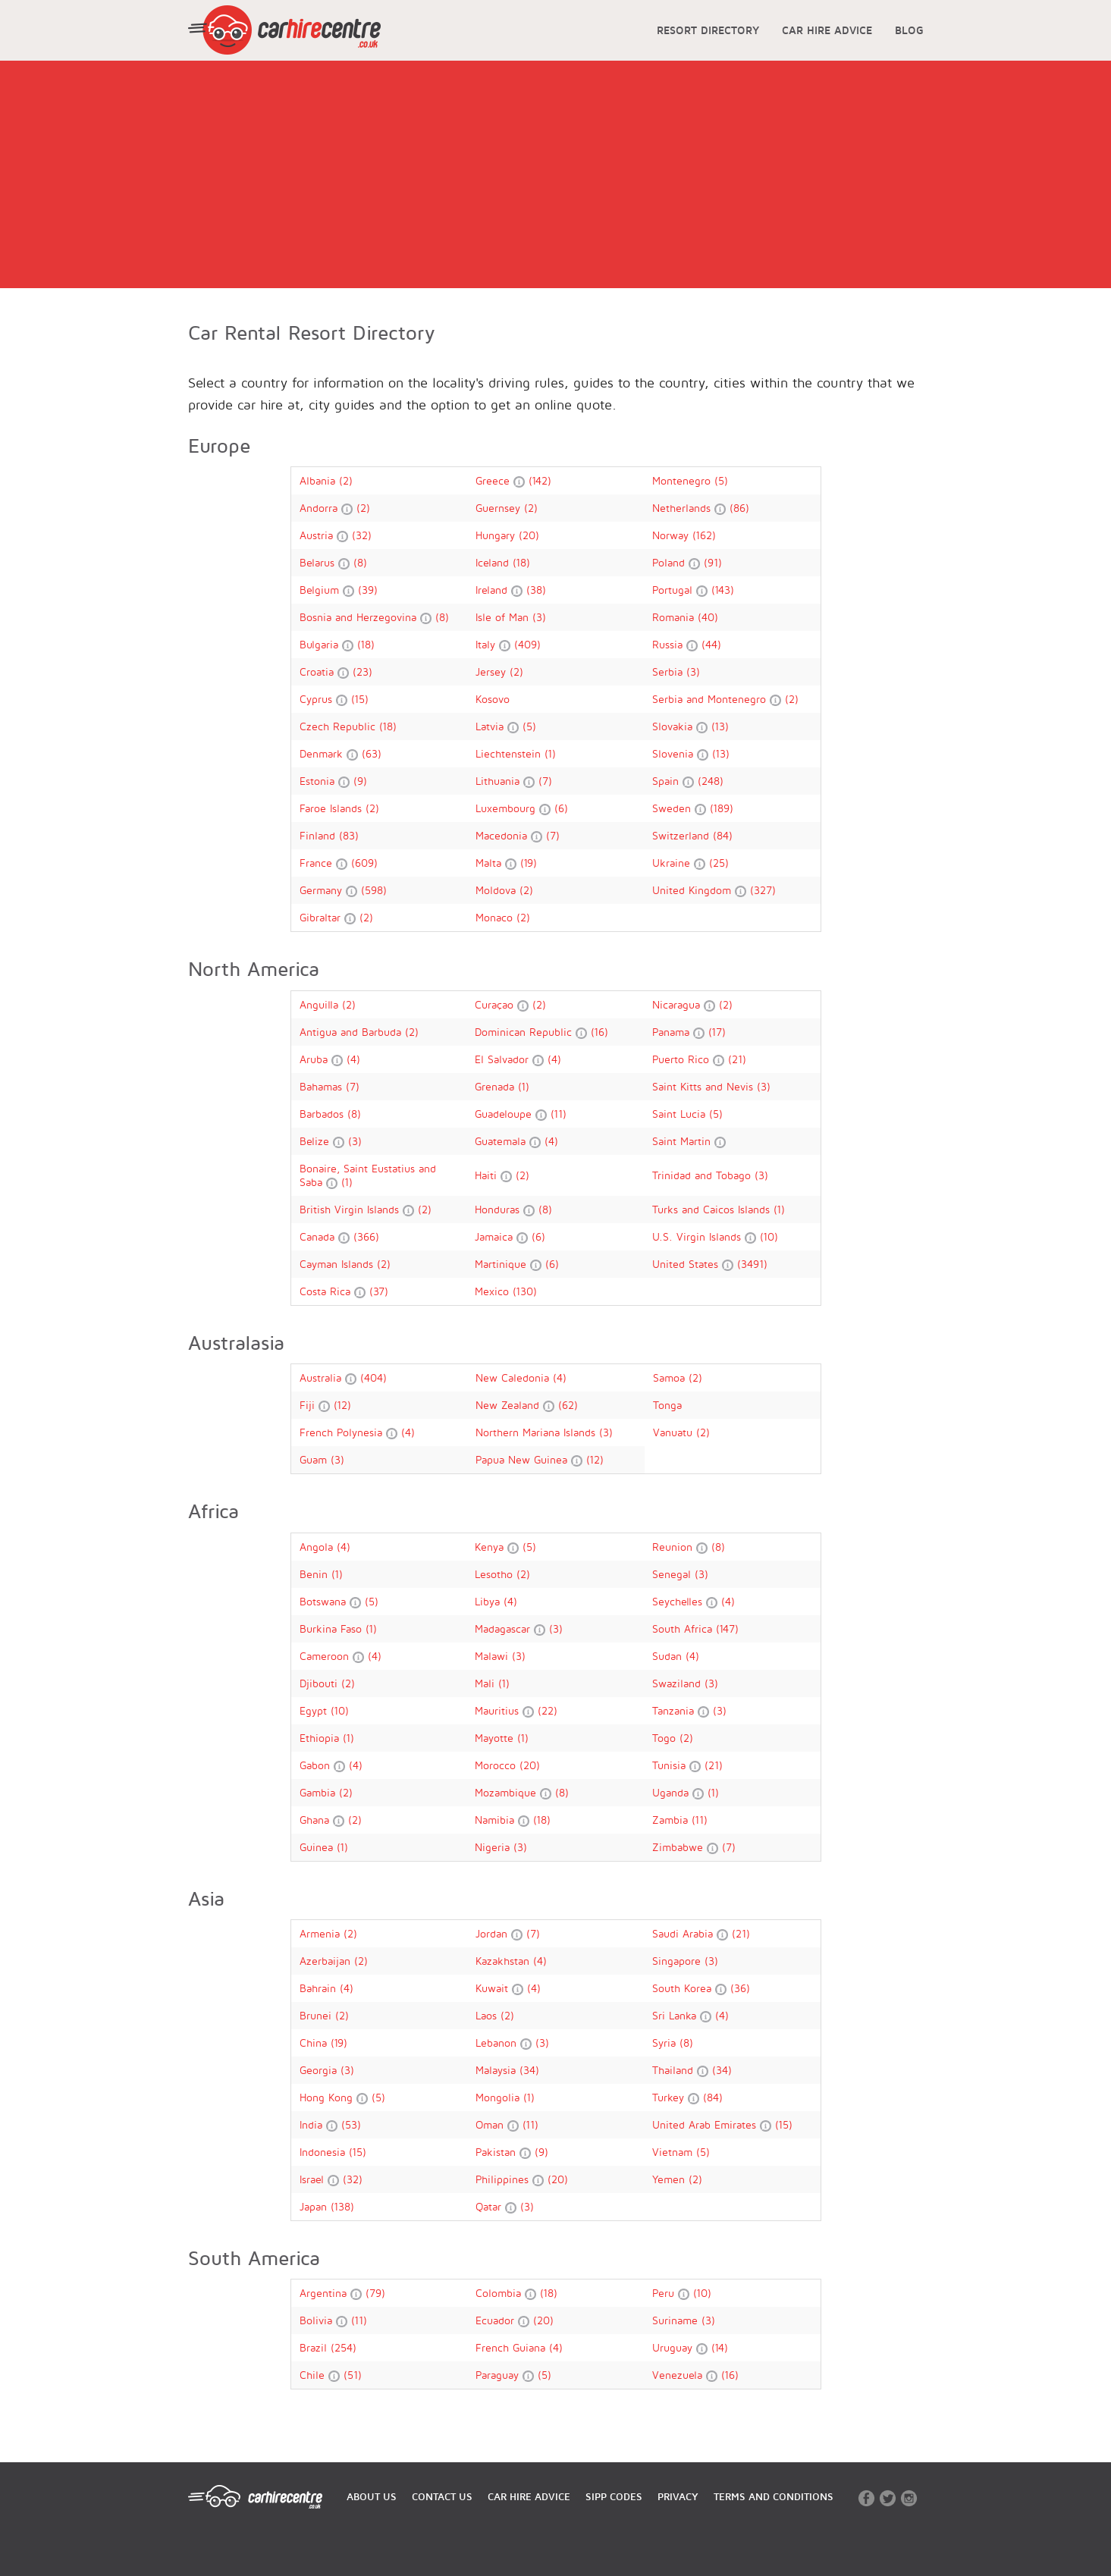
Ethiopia (321, 1737)
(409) (527, 644)
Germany (323, 889)
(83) (349, 835)
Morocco (497, 1765)
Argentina (325, 2292)
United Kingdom (693, 889)
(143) (722, 589)
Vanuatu (674, 1432)
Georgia (320, 2069)
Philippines (503, 2179)
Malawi (493, 1655)
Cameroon (326, 1655)
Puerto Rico (682, 1059)
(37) (378, 1291)
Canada (319, 1236)
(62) (568, 1404)
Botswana (325, 1601)
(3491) (752, 1263)
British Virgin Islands (351, 1209)
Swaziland (678, 1683)
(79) (375, 2292)
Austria (318, 535)
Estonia (319, 780)
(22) (547, 1710)
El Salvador (503, 1059)
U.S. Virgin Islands (698, 1236)
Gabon (317, 1765)
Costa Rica (327, 1291)
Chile (314, 2374)
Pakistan (497, 2151)
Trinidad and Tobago (703, 1175)
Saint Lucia (680, 1113)
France (318, 862)
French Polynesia (343, 1432)
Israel (314, 2179)
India (313, 2124)
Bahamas (323, 1086)
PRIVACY (677, 2496)
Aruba (315, 1059)
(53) (351, 2124)
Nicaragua (678, 1004)
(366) (366, 1236)
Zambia (672, 1819)
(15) (360, 698)
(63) (371, 753)
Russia (669, 644)
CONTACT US (442, 2496)
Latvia (491, 726)
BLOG (909, 30)
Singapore (678, 1960)
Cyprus (318, 698)
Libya (489, 1601)
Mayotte (496, 1737)
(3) (539, 616)
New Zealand (509, 1404)
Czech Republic (339, 726)
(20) (529, 535)
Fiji (309, 1404)
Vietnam (674, 2151)
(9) (360, 780)
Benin (315, 1573)
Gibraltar (322, 917)
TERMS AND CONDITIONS (773, 2496)
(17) (717, 1031)
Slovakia (674, 726)
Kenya (491, 1546)
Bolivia (318, 2320)
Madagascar (504, 1628)
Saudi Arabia (684, 1933)
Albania (319, 480)
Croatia (318, 671)
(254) (343, 2347)
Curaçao (496, 1004)
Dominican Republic (525, 1031)
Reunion (674, 1546)
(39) (368, 589)
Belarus (319, 562)
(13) (720, 726)
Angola (318, 1546)
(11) (558, 1113)
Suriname (676, 2320)
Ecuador (496, 2320)
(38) (536, 589)
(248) (710, 780)
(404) (373, 1377)
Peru (665, 2292)
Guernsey (499, 507)
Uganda (672, 1792)
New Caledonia (514, 1377)
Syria (665, 2042)
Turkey (670, 2097)
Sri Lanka (676, 2015)
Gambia (319, 1792)
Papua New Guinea (523, 1459)
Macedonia (503, 835)
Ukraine (673, 862)
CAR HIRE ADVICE (827, 30)
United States (687, 1263)
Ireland (493, 589)
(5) (721, 480)
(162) (704, 535)
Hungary (497, 535)
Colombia (500, 2292)
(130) (525, 1291)
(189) (721, 808)
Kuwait (493, 1987)
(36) (740, 1987)
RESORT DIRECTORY (708, 30)
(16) (599, 1031)
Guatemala (502, 1140)
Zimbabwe (679, 1846)
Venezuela (679, 2374)
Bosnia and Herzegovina (360, 616)
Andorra (320, 507)
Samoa (671, 1377)
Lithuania (499, 780)
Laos (488, 2015)
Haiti (488, 1175)
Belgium (321, 589)
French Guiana (512, 2347)
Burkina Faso (333, 1628)
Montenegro (683, 480)
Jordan (493, 1933)
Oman (491, 2124)
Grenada (496, 1086)
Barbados (323, 1113)
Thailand (674, 2069)
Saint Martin (683, 1140)
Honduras (499, 1209)
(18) (521, 562)
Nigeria (494, 1846)
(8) (360, 562)
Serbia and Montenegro (711, 698)
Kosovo (492, 698)
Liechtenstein (510, 753)
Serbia (669, 671)
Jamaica (495, 1236)
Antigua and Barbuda (352, 1031)
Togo (665, 1737)
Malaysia (497, 2069)
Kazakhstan (504, 1960)
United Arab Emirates (706, 2124)
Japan (315, 2206)
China (315, 2042)
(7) (545, 780)
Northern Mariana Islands (537, 1432)
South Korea (683, 1987)
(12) (342, 1404)
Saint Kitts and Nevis (704, 1086)
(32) (362, 535)
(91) (713, 562)
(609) (364, 862)
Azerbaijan (327, 1960)
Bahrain (320, 1987)
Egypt (315, 1710)
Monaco (495, 917)
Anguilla (321, 1004)
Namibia (496, 1819)
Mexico (494, 1291)
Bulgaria (321, 644)
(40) (708, 616)
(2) (346, 480)
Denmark (323, 753)
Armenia (322, 1933)
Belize (316, 1140)
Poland (670, 562)
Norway (672, 535)
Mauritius (499, 1710)
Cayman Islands (338, 1263)
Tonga (667, 1404)
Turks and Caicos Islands (713, 1209)
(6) (561, 808)
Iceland (494, 562)
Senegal (673, 1573)
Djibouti (320, 1683)
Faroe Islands (333, 808)
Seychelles (679, 1601)
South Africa (684, 1628)
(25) (719, 862)
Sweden (673, 808)
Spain (667, 780)
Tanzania (675, 1710)
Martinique (502, 1263)
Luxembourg (507, 808)
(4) (353, 1059)
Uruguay (674, 2347)
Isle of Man (503, 616)
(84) (723, 835)
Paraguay (499, 2374)
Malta (490, 862)
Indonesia (324, 2151)
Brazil (315, 2347)
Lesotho (495, 1573)
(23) (362, 671)
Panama (672, 1031)
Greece (494, 480)
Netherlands (683, 507)
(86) (739, 507)
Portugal (674, 589)
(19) (528, 862)
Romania (675, 616)
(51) (353, 2374)
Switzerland (682, 835)
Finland (319, 835)
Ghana (316, 1819)
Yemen (670, 2179)
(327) (763, 889)
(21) (737, 1059)
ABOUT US (372, 2496)
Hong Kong (328, 2097)
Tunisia (670, 1765)
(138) (342, 2206)
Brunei (317, 2015)
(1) (550, 753)
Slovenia (674, 753)
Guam (315, 1459)
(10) (769, 1236)
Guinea (318, 1846)
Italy (487, 644)
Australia (322, 1377)
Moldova (497, 889)
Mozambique (507, 1792)
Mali (486, 1683)
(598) (374, 889)
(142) (540, 480)
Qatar (490, 2206)
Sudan (669, 1655)
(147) (727, 1628)
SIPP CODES (613, 2496)
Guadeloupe (505, 1113)
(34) (529, 2069)
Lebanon (497, 2042)
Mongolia (499, 2097)
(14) (719, 2347)
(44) (711, 644)
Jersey (492, 671)
